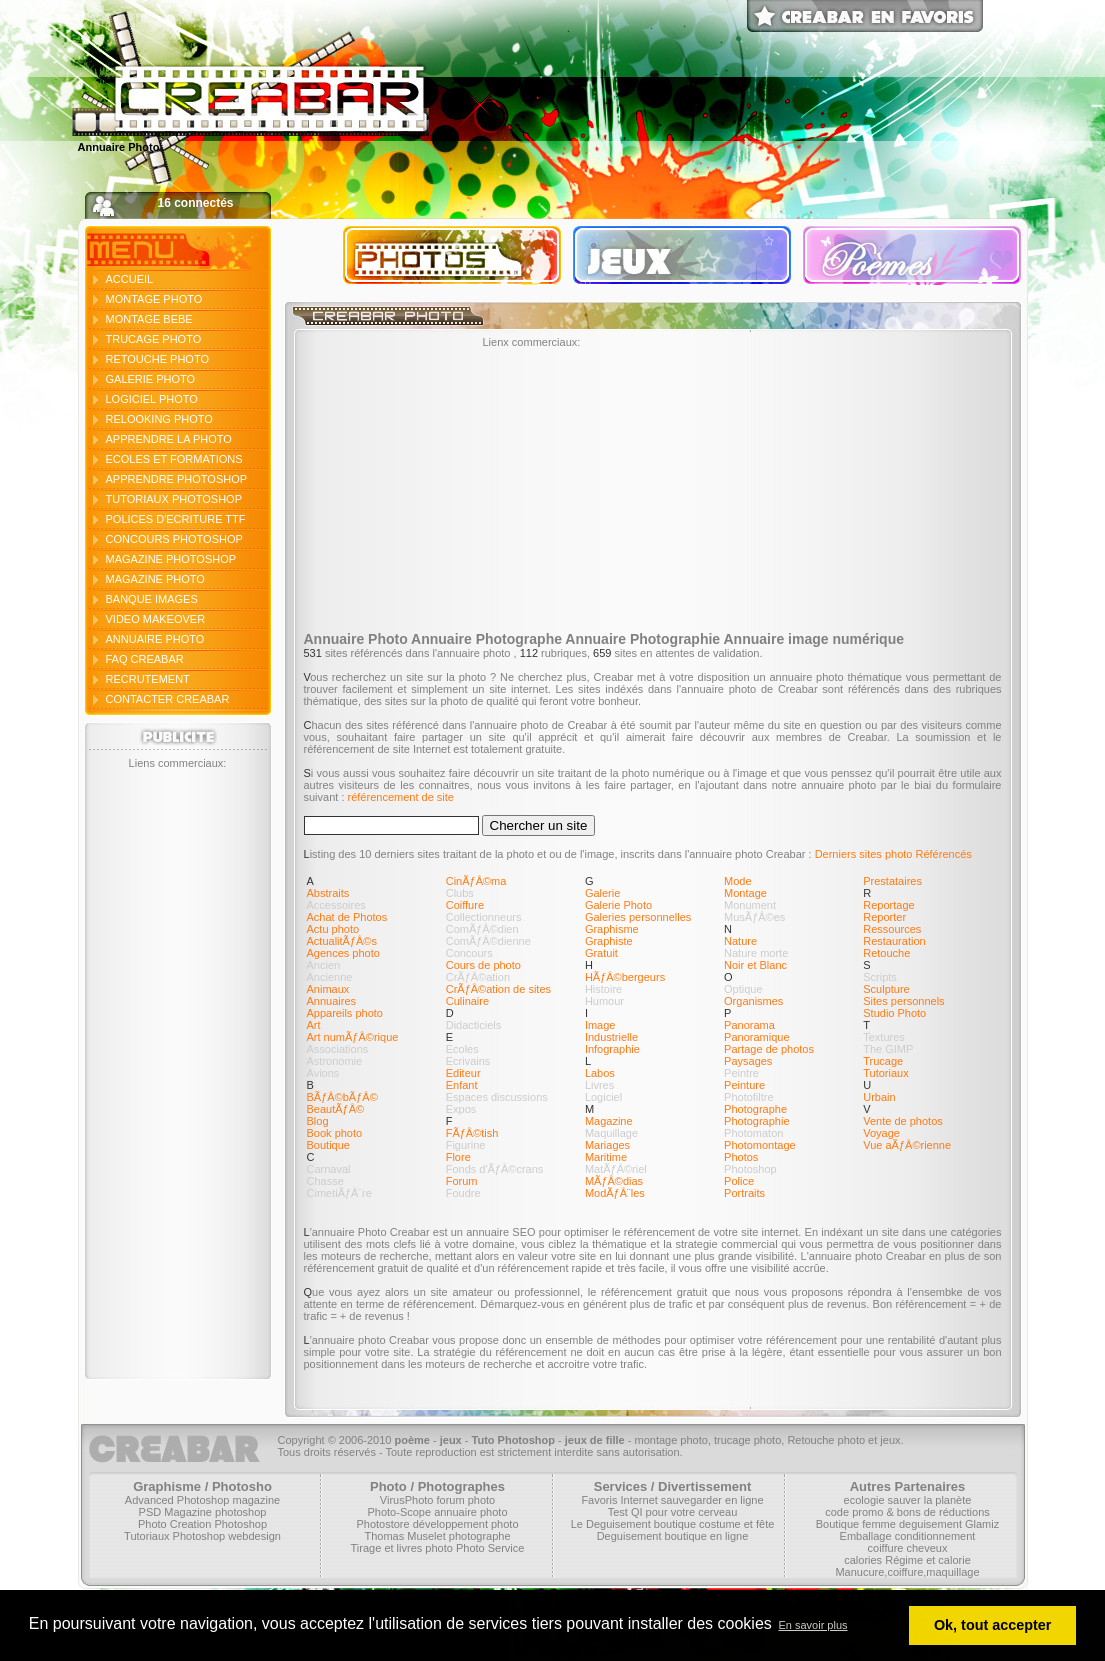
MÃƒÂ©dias (614, 1181)
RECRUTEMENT (148, 679)
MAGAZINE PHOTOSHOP (171, 559)
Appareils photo (345, 1013)
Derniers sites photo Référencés (893, 854)
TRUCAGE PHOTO (154, 339)
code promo (854, 1512)
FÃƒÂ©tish (472, 1133)
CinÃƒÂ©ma (476, 881)
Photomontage (760, 1145)
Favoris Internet (619, 1500)
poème (411, 1440)
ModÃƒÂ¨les (615, 1193)
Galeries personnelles (638, 917)
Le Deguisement (611, 1524)
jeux (451, 1440)
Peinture (744, 1085)
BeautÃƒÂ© (336, 1109)
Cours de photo (483, 965)
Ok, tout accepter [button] (993, 1625)
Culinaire (467, 1001)
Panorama (749, 1025)
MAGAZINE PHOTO (155, 579)
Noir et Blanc (755, 965)
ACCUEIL (130, 279)
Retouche (886, 953)
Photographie (756, 1121)
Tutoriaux (885, 1073)
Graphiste (609, 941)
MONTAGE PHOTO (154, 299)
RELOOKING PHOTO (159, 419)
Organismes (753, 1001)
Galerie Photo (618, 905)
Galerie (602, 893)
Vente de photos (903, 1121)
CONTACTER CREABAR (168, 699)
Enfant (462, 1085)
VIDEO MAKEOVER (156, 619)
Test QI (625, 1512)
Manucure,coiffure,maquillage (907, 1572)
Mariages (607, 1145)
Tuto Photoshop (514, 1440)
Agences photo (343, 953)
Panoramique (756, 1037)
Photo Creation (174, 1524)
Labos (600, 1073)
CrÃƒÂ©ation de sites (498, 989)
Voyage (881, 1133)
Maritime (606, 1157)
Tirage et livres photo (402, 1548)
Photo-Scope (399, 1512)
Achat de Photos (347, 917)
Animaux (328, 989)
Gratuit (601, 953)
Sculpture (886, 989)
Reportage (888, 905)
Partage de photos (769, 1049)
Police (739, 1181)
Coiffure (465, 905)
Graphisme (612, 929)
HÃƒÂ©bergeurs (625, 977)
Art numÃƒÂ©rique (353, 1037)
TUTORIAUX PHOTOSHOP (174, 499)
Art (314, 1025)
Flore (458, 1157)
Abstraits (328, 893)
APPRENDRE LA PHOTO (169, 439)
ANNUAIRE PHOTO (155, 639)
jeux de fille (595, 1440)
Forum (462, 1181)
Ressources (892, 929)
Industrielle (611, 1037)
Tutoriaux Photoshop (174, 1536)
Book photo (335, 1133)
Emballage (866, 1536)
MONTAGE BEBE (149, 319)
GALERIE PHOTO (151, 379)
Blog (318, 1121)
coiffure (886, 1548)
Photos (741, 1157)
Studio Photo (894, 1013)
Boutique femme (856, 1524)
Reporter (884, 917)
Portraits (744, 1193)
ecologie (864, 1500)
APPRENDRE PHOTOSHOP (177, 479)
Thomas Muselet (404, 1536)
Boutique (328, 1145)
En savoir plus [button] (812, 1625)
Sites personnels (903, 1001)
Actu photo (333, 929)
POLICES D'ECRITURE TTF (176, 519)
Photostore (382, 1524)
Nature (740, 941)
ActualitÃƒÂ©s (342, 941)
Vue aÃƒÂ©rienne (907, 1145)
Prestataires (892, 881)
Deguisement (629, 1536)
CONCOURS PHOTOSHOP (174, 539)
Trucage (883, 1061)
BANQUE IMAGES (152, 599)
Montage (745, 893)
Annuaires (332, 1001)
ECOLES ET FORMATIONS (174, 459)
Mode (738, 881)
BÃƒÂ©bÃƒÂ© (342, 1097)
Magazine (609, 1121)
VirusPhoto (407, 1500)
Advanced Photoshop (177, 1500)
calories (863, 1560)
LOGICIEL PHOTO (152, 399)
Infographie (612, 1049)
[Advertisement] (178, 1069)
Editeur (463, 1073)
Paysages (748, 1061)
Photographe (755, 1109)
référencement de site (401, 797)
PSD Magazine (175, 1512)
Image (600, 1025)
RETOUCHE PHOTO (158, 359)
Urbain (879, 1097)
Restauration (894, 941)
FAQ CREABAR (145, 659)
